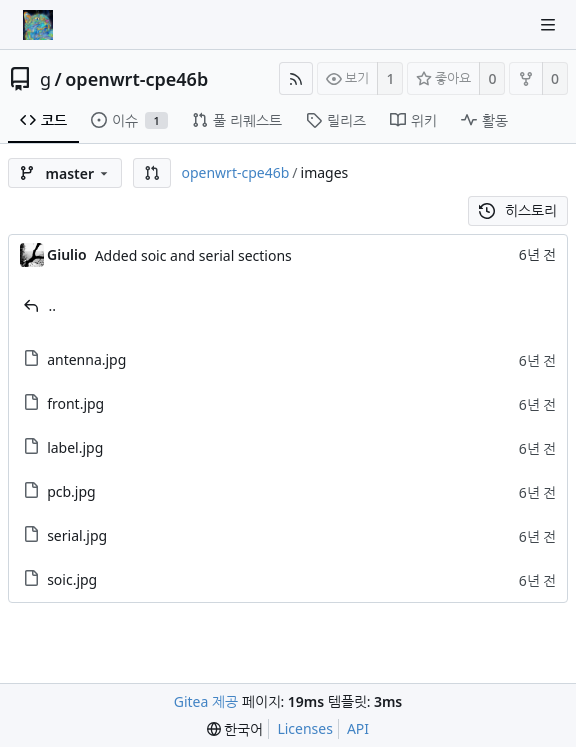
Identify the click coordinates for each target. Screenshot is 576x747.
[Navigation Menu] (548, 25)
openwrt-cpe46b (136, 79)
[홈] (38, 25)
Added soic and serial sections (193, 255)
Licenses (305, 728)
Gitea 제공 (206, 701)
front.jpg (75, 403)
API (358, 728)
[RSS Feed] (296, 78)
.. (53, 305)
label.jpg (75, 447)
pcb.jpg (71, 491)
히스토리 (518, 210)
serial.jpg (77, 535)
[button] (152, 173)
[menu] (235, 729)
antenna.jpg (86, 359)
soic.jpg (72, 579)
